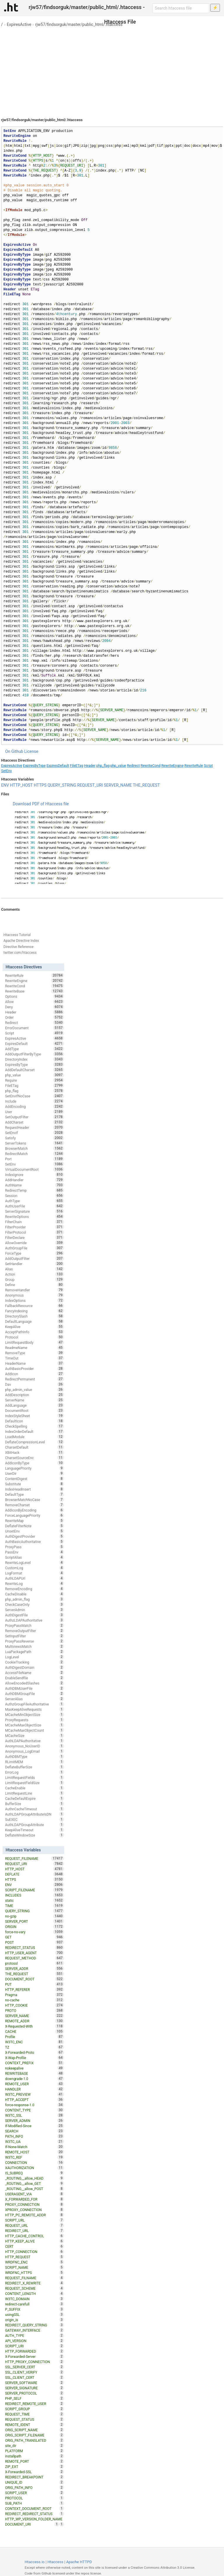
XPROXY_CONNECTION (34, 2209)
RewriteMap (34, 1520)
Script (208, 766)
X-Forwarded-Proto (34, 2052)
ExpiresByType (34, 766)
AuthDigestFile (34, 1615)
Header (89, 766)
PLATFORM (34, 2450)
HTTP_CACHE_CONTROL (34, 2236)
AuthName (34, 1185)
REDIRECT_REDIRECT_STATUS (34, 2513)
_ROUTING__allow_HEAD (34, 2178)
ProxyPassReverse (34, 1641)
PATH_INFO (34, 2136)
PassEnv (34, 1552)
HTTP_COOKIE (34, 2005)
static (34, 1900)
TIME (34, 1905)
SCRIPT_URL (34, 2220)
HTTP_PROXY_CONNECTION (34, 2361)
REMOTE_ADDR (34, 2021)
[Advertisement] (112, 70)
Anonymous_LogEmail (34, 1751)
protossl (34, 1963)
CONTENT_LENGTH (34, 2293)
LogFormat (34, 1573)
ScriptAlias (34, 1557)
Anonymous (34, 1295)
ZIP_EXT (34, 2466)
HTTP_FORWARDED (34, 2351)
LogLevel (34, 1657)
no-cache (34, 2000)
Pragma (34, 1994)
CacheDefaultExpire (34, 1798)
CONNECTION (34, 2162)
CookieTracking (34, 1662)
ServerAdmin (34, 1609)
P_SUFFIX (34, 2309)
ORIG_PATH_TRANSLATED (34, 2440)
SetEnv (6, 771)
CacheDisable (34, 1594)
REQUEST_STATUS (34, 2419)
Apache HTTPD (79, 2562)
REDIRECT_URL (34, 2230)
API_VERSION (34, 2340)
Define (34, 1284)
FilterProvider (34, 1227)
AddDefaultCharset (34, 1069)
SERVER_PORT (34, 1921)
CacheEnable (34, 1788)
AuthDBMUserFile (34, 1688)
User (34, 1111)
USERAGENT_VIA (34, 2194)
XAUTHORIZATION (34, 2167)
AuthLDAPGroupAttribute (34, 1824)
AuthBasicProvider (34, 1368)
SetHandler (34, 1263)
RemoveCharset (34, 1504)
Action (34, 1274)
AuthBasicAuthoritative (34, 1541)
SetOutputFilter (34, 1117)
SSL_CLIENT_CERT (34, 2377)
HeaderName (34, 1363)
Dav (34, 1384)
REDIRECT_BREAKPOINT (34, 2477)
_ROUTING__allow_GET (34, 2183)
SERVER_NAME (118, 785)
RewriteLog (34, 1583)
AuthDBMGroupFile (34, 1693)
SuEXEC (34, 1819)
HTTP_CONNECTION (34, 2251)
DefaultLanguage (34, 1321)
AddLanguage (34, 1405)
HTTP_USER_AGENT (34, 1952)
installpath (34, 2456)
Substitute (34, 1484)
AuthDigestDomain (34, 1667)
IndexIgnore (34, 1174)
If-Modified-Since (34, 2125)
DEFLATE (34, 1874)
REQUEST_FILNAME (34, 2277)
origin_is (34, 2319)
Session (34, 1195)
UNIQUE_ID (34, 2482)
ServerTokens (34, 1143)
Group (34, 1279)
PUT (34, 1984)
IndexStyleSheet (34, 1415)
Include (34, 1101)
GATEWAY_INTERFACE (34, 2330)
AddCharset (34, 1122)
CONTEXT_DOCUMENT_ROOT (34, 2508)
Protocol (34, 1337)
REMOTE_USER (34, 2083)
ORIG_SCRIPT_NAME (34, 2429)
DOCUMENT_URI (32, 2524)
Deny (34, 1006)
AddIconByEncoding (34, 1510)
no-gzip (34, 1916)
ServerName (34, 1400)
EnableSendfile (34, 1677)
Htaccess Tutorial (17, 935)
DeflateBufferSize (34, 1767)
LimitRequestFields (34, 1777)
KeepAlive (34, 1326)
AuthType (34, 1200)
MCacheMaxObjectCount (34, 1730)
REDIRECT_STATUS (34, 1947)
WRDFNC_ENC (34, 2262)
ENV (5, 785)
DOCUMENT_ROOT (34, 1979)
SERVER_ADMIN (34, 2120)
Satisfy (34, 1138)
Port (34, 1159)
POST (34, 1942)
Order (34, 1017)
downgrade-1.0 (34, 2078)
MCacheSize (34, 1735)
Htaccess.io (34, 2562)
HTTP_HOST (21, 785)
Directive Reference (19, 947)
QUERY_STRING (62, 785)
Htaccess (56, 2562)
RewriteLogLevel (34, 1562)
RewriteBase (34, 991)
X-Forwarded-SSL (34, 2471)
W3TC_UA (34, 2141)
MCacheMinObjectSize (34, 1714)
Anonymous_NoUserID (34, 1746)
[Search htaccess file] (180, 8)
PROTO (34, 2010)
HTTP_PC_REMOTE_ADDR (34, 2215)
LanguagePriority (34, 1468)
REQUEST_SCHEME (34, 2288)
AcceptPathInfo (34, 1332)
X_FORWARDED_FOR (34, 2199)
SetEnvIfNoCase (34, 1096)
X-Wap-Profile (34, 2057)
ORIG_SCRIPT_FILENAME (34, 2435)
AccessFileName (34, 1672)
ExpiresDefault (57, 766)
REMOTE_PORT (34, 2461)
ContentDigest (34, 1478)
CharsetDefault (34, 1447)
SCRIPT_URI (34, 2346)
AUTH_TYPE (34, 2335)
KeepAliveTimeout (34, 1830)
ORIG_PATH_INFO (34, 2487)
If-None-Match (34, 2146)
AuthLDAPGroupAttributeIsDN (34, 1814)
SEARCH (34, 2131)
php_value (118, 766)
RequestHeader (34, 1127)
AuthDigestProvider (34, 1536)
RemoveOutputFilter (34, 1630)
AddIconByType (34, 1463)
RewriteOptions (34, 1216)
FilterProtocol (34, 1232)
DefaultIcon (34, 1421)
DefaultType (34, 1494)
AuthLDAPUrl (34, 1578)
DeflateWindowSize (34, 1835)
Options (34, 996)
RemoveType (34, 1352)
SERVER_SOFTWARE (34, 2382)
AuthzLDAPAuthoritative (34, 1620)
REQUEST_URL (34, 2225)
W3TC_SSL (34, 2115)
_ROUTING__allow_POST (34, 2188)
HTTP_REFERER (34, 1989)
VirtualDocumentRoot (34, 1169)
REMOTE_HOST (34, 2152)
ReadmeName (34, 1347)
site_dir (34, 2445)
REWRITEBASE (34, 2073)
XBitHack (34, 1452)
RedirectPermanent (34, 1379)
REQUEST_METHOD (34, 1958)
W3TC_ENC (34, 2042)
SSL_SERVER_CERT (34, 2367)
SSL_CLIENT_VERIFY (34, 2372)
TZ (34, 2047)
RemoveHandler (34, 1290)
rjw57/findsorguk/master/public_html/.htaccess (79, 24)
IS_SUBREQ (34, 2173)
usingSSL (34, 2314)
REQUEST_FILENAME (34, 1858)
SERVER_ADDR (34, 1968)
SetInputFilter (34, 1636)
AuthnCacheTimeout (34, 1809)
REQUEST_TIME (34, 2414)
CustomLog (34, 1567)
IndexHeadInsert (34, 1489)
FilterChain (34, 1221)
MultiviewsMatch (34, 1646)
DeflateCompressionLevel (34, 1442)
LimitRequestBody (34, 1342)
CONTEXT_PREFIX (34, 2063)
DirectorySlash (34, 1316)
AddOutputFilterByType (34, 1054)
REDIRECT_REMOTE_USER (34, 2403)
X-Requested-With (34, 2026)
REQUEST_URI (90, 785)
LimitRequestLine (34, 1793)
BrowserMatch (34, 1148)
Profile (34, 2036)
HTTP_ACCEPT (34, 2099)
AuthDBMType (34, 1756)
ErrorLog (34, 1772)
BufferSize (34, 1803)
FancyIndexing (34, 1311)
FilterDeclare (34, 1237)
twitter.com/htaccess (20, 953)
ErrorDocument (34, 1027)
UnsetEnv (34, 1531)
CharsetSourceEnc (34, 1457)
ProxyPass (34, 1546)
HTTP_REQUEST (34, 2256)
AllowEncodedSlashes (34, 1683)
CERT (34, 2246)
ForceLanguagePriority (34, 1515)
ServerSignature (34, 1211)
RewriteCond (150, 766)
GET (34, 1937)
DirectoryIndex (34, 1059)
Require (34, 1080)
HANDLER (34, 2089)
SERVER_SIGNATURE (34, 2388)
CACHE (34, 2031)
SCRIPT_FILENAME (34, 1890)
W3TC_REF (34, 2157)
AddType (34, 1048)
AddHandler (34, 1179)
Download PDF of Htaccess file (41, 803)
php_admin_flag (34, 1599)
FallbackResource (34, 1305)
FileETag (76, 766)
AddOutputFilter (34, 1258)
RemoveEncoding (34, 1588)
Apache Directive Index (21, 941)
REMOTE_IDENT (34, 2424)
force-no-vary (34, 1931)
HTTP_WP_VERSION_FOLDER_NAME (34, 2519)
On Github (14, 751)
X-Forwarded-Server (34, 2356)
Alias (34, 1269)
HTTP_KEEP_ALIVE (34, 2241)
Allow (34, 1001)
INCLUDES (34, 1895)
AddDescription (34, 1394)
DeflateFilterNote (34, 1525)
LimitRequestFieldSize (34, 1782)
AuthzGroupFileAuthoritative (34, 1704)
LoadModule (34, 1436)
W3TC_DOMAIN (34, 2298)
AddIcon (34, 1373)
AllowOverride (34, 1242)
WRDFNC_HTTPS (34, 2272)
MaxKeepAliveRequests (34, 1709)
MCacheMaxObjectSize (34, 1725)
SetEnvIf (34, 1132)
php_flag (103, 766)
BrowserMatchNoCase (34, 1499)
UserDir (34, 1473)
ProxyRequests (34, 1719)
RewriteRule (193, 766)
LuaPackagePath (34, 1651)
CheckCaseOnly (34, 1604)
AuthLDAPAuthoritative (34, 1740)
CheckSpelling (34, 1426)
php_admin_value (34, 1389)
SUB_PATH (34, 2503)
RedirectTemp (34, 1190)
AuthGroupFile (34, 1248)
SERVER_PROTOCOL (34, 2393)
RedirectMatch (34, 1153)
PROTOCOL (34, 2498)
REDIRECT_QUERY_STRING (34, 2325)
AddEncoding (34, 1106)
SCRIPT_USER (34, 2492)
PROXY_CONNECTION (34, 2204)
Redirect (133, 766)
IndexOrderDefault (34, 1431)
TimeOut (34, 1358)
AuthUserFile (34, 1206)
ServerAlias (34, 1698)
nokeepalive (34, 2068)
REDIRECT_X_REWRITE (34, 2283)
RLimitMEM (34, 1761)
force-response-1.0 (34, 2104)
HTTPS (40, 785)
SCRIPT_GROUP (34, 2408)
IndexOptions (34, 1300)
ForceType (34, 1253)
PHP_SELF (34, 2398)
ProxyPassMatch (34, 1625)
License (31, 751)
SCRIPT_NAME (34, 2267)
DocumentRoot (34, 1410)
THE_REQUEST (146, 785)
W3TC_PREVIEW (34, 2094)
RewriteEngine (172, 766)
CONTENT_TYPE (34, 2110)
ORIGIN (34, 1926)
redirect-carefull (34, 2304)
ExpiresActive (19, 24)
